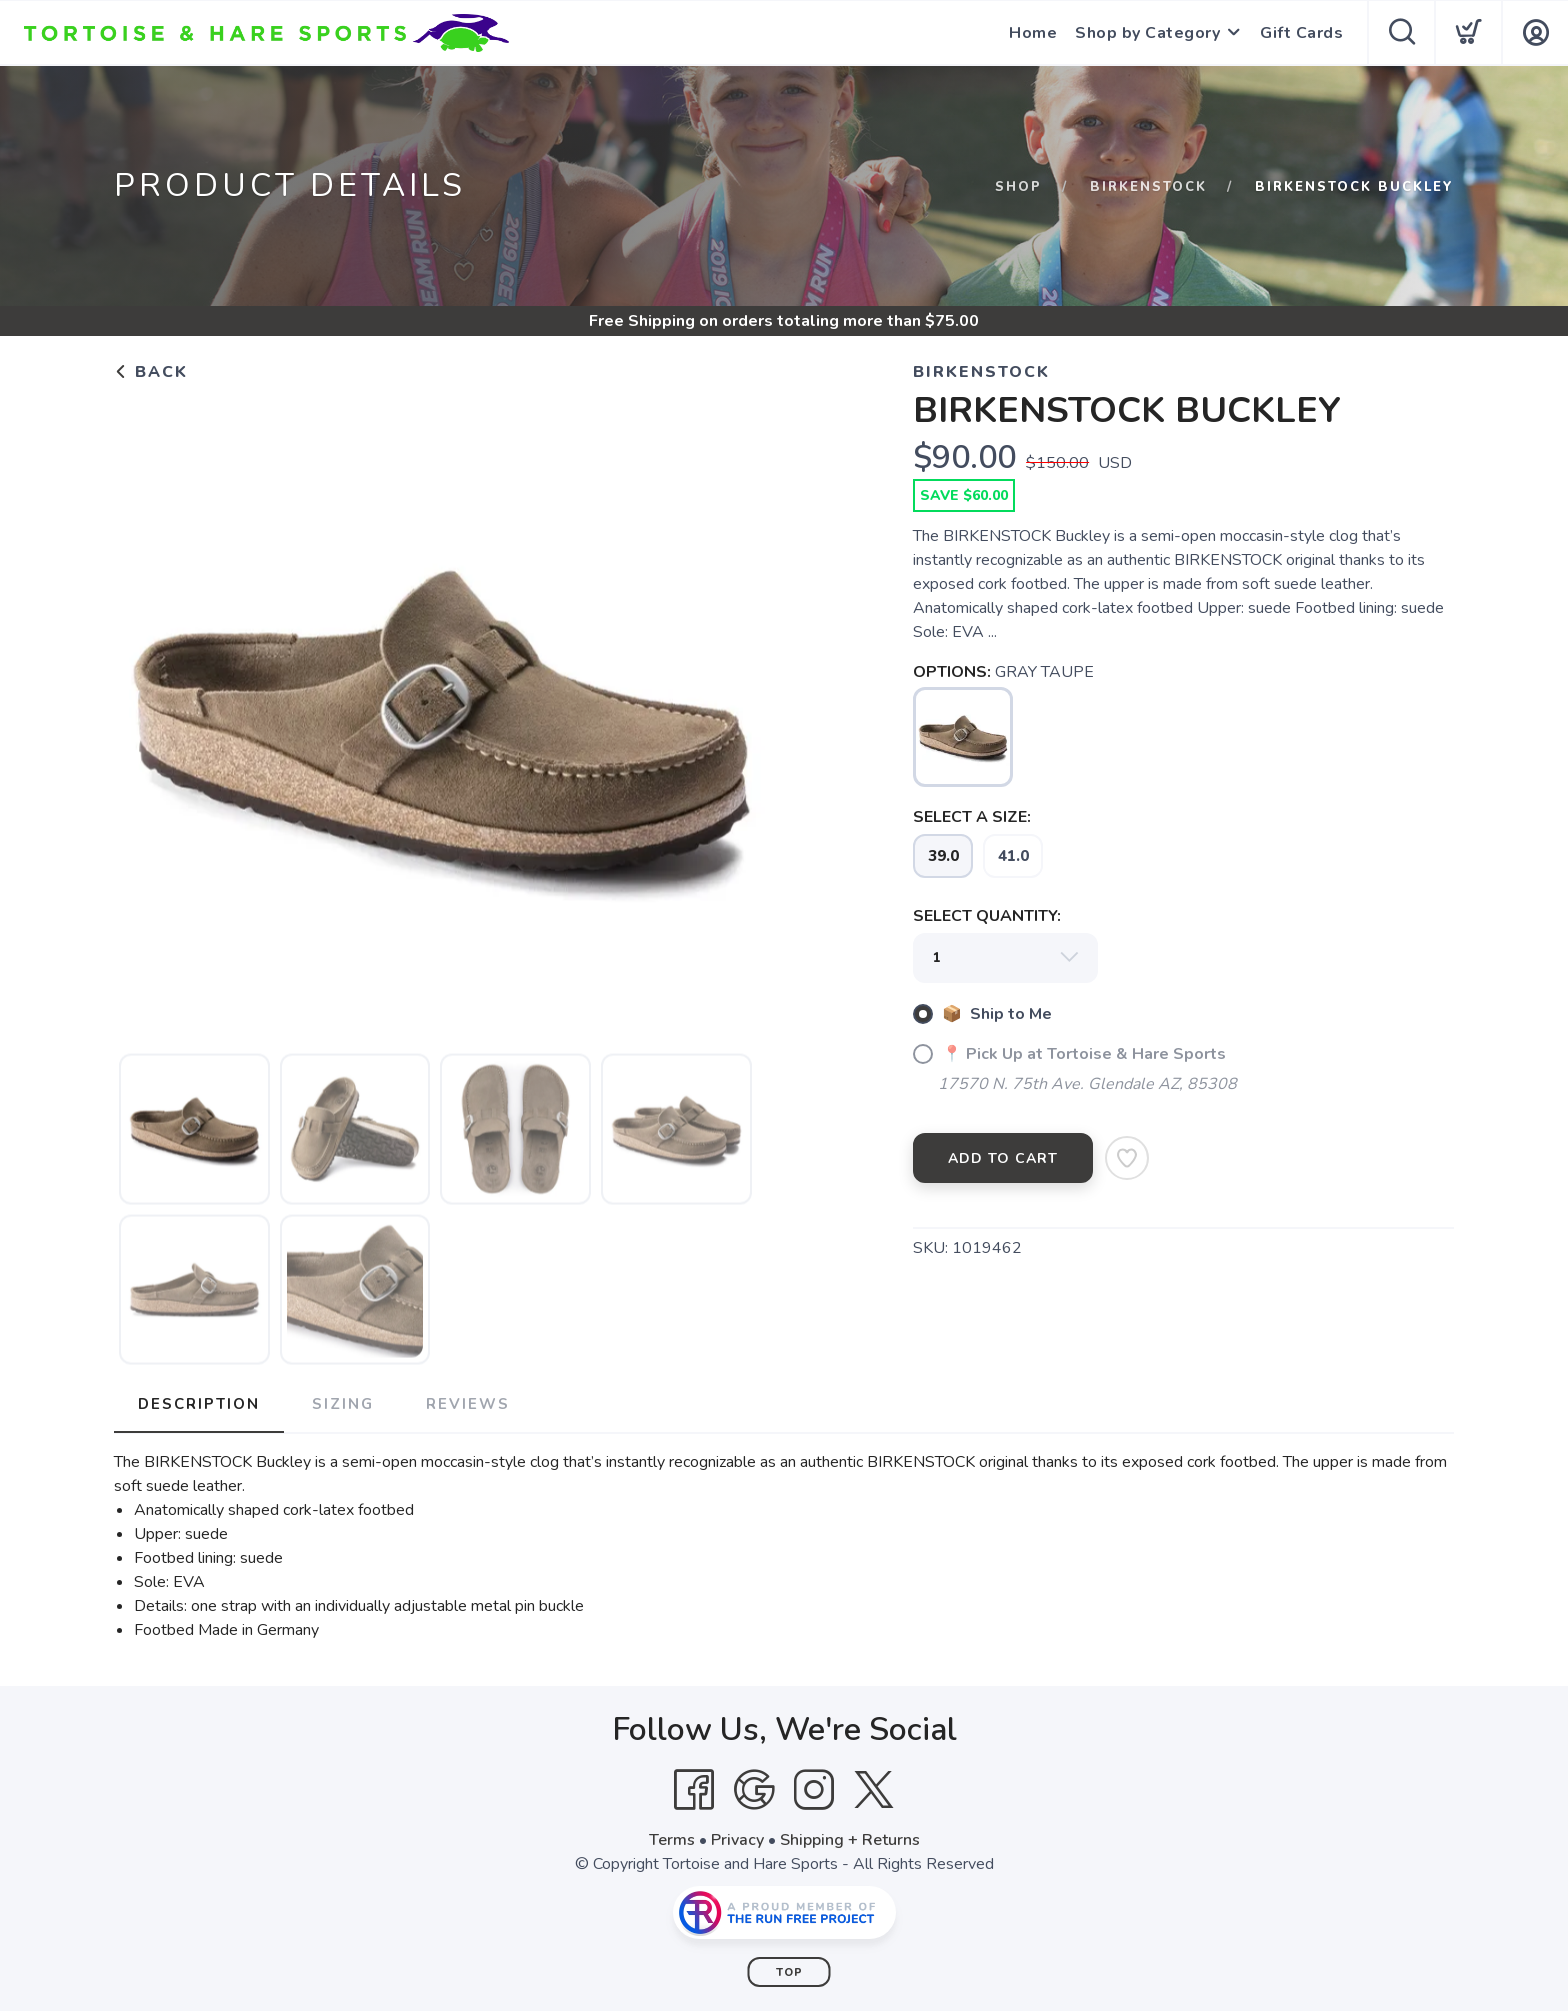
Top (789, 1972)
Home (1033, 33)
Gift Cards (1301, 33)
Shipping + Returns (850, 1840)
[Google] (754, 1790)
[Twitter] (874, 1790)
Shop (1018, 187)
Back (151, 372)
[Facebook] (694, 1790)
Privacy (737, 1840)
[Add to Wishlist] (1127, 1158)
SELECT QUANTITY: (987, 916)
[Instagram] (814, 1790)
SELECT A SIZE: (972, 817)
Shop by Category (1147, 33)
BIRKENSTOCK (1148, 187)
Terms (672, 1840)
